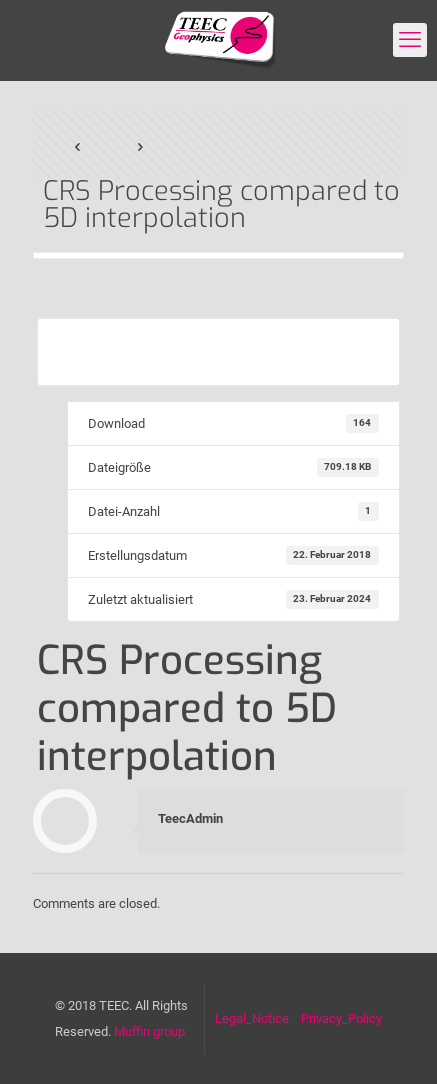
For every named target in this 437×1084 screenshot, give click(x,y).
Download (218, 351)
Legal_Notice (252, 1018)
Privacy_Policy (341, 1018)
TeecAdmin (190, 818)
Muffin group (149, 1031)
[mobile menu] (410, 40)
